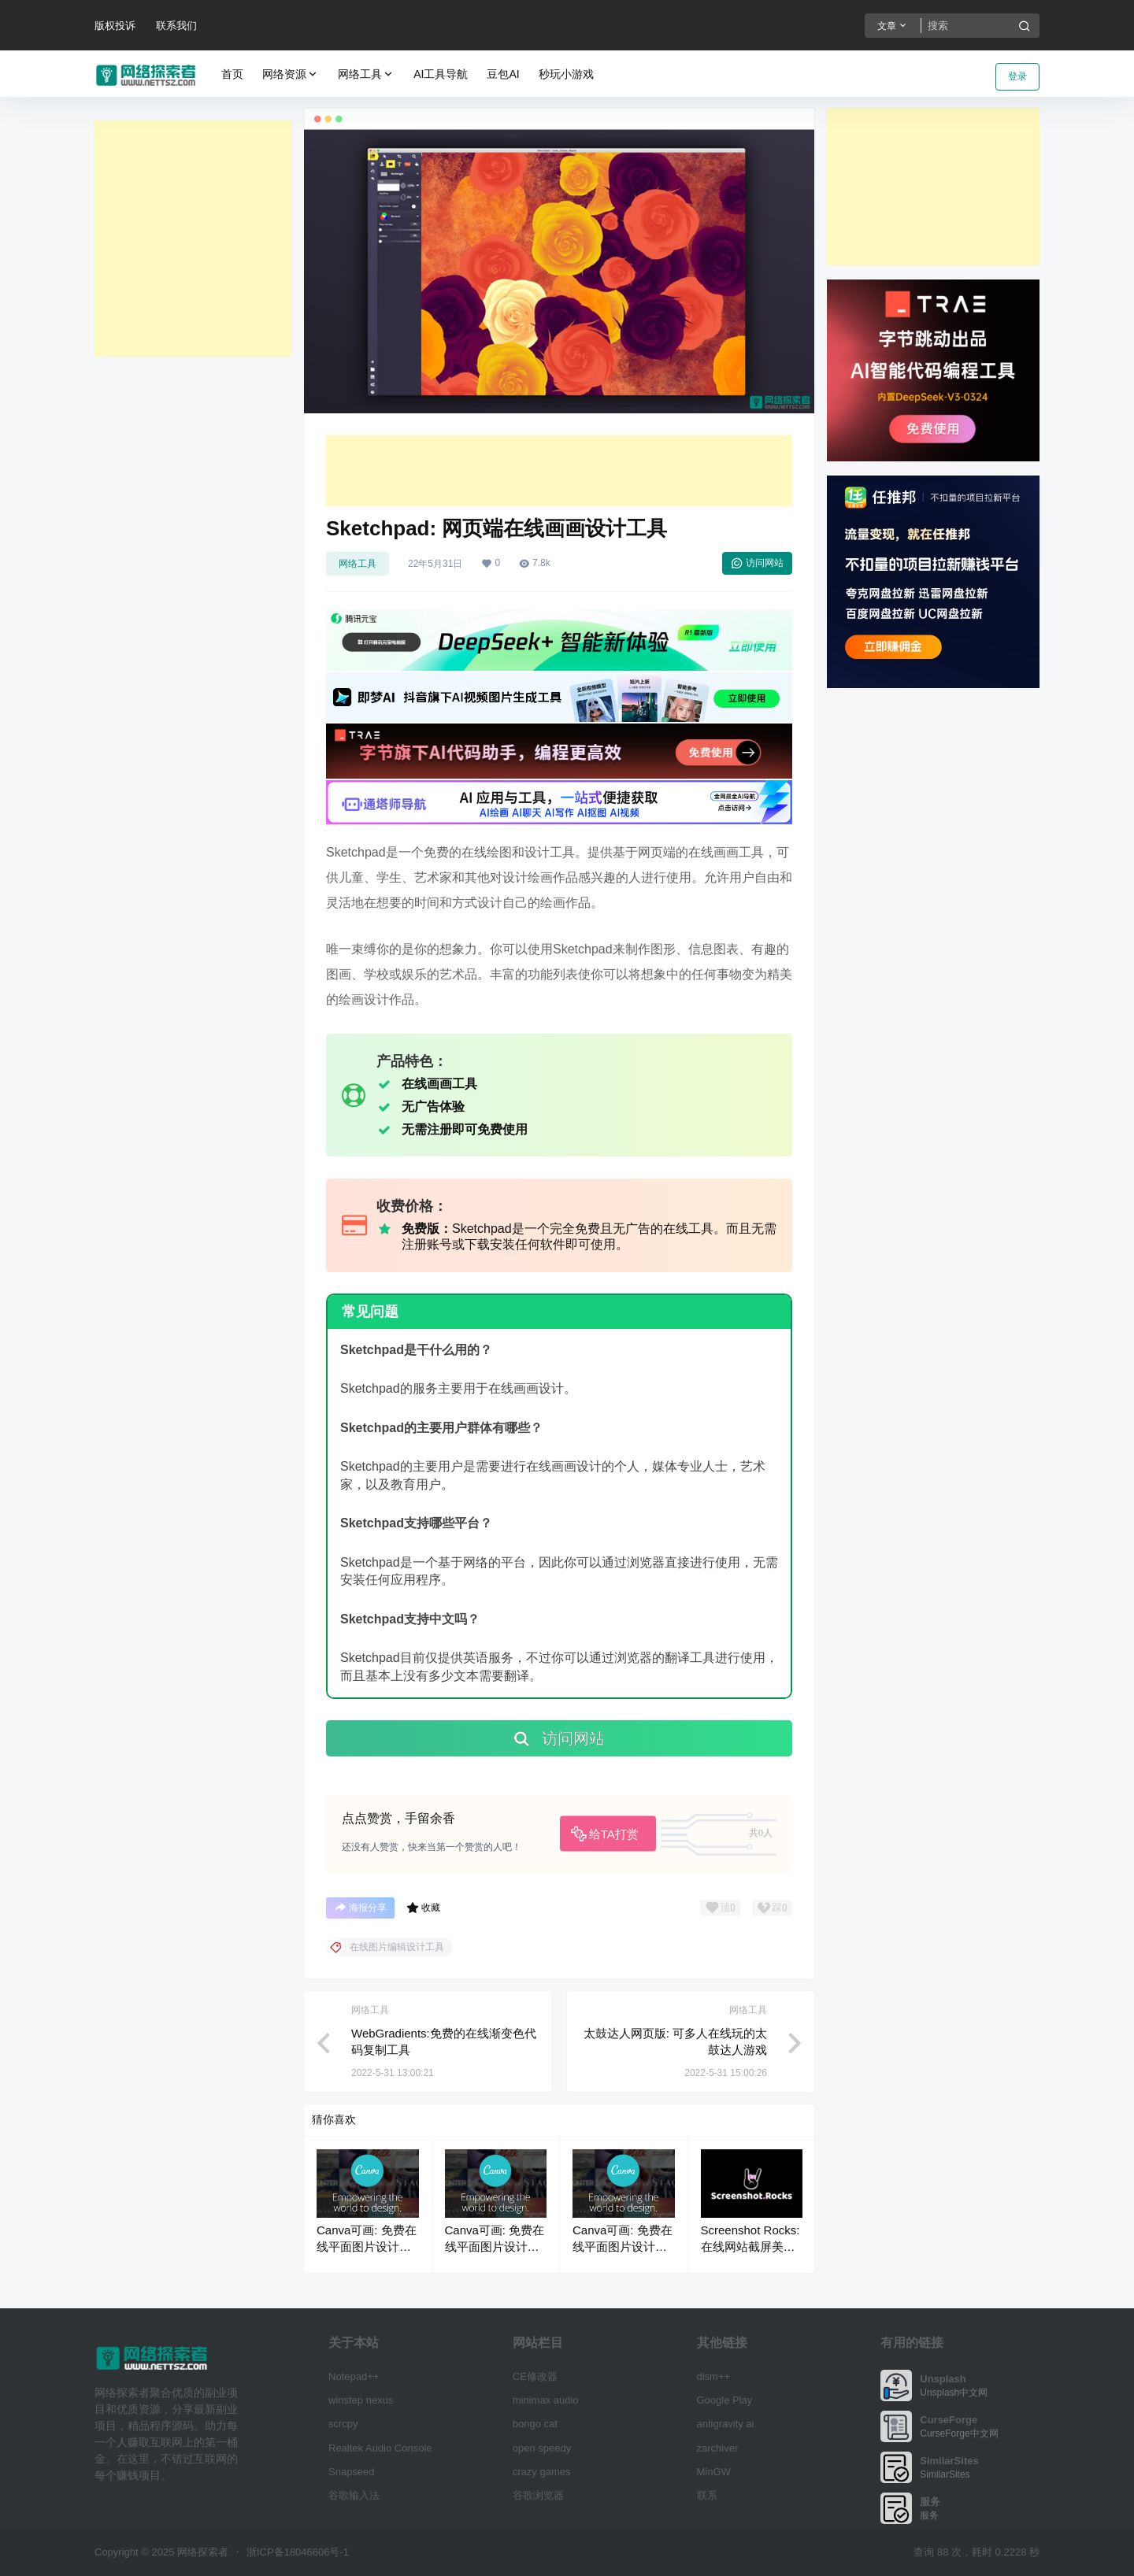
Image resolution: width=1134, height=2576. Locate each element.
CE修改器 (535, 2376)
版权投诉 (114, 25)
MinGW (714, 2472)
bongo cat (535, 2424)
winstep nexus (360, 2400)
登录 (1017, 76)
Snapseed (351, 2472)
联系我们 (176, 25)
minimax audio (546, 2400)
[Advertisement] (192, 238)
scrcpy (343, 2424)
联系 (707, 2495)
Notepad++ (353, 2376)
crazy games (542, 2472)
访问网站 (757, 563)
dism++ (714, 2376)
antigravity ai (725, 2424)
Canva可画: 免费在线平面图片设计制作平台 (367, 2246)
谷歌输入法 (354, 2495)
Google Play (725, 2400)
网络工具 (366, 74)
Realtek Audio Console (380, 2448)
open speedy (542, 2448)
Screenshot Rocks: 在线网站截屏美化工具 (750, 2246)
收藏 (423, 1907)
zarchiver (718, 2448)
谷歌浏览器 (538, 2495)
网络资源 (290, 74)
